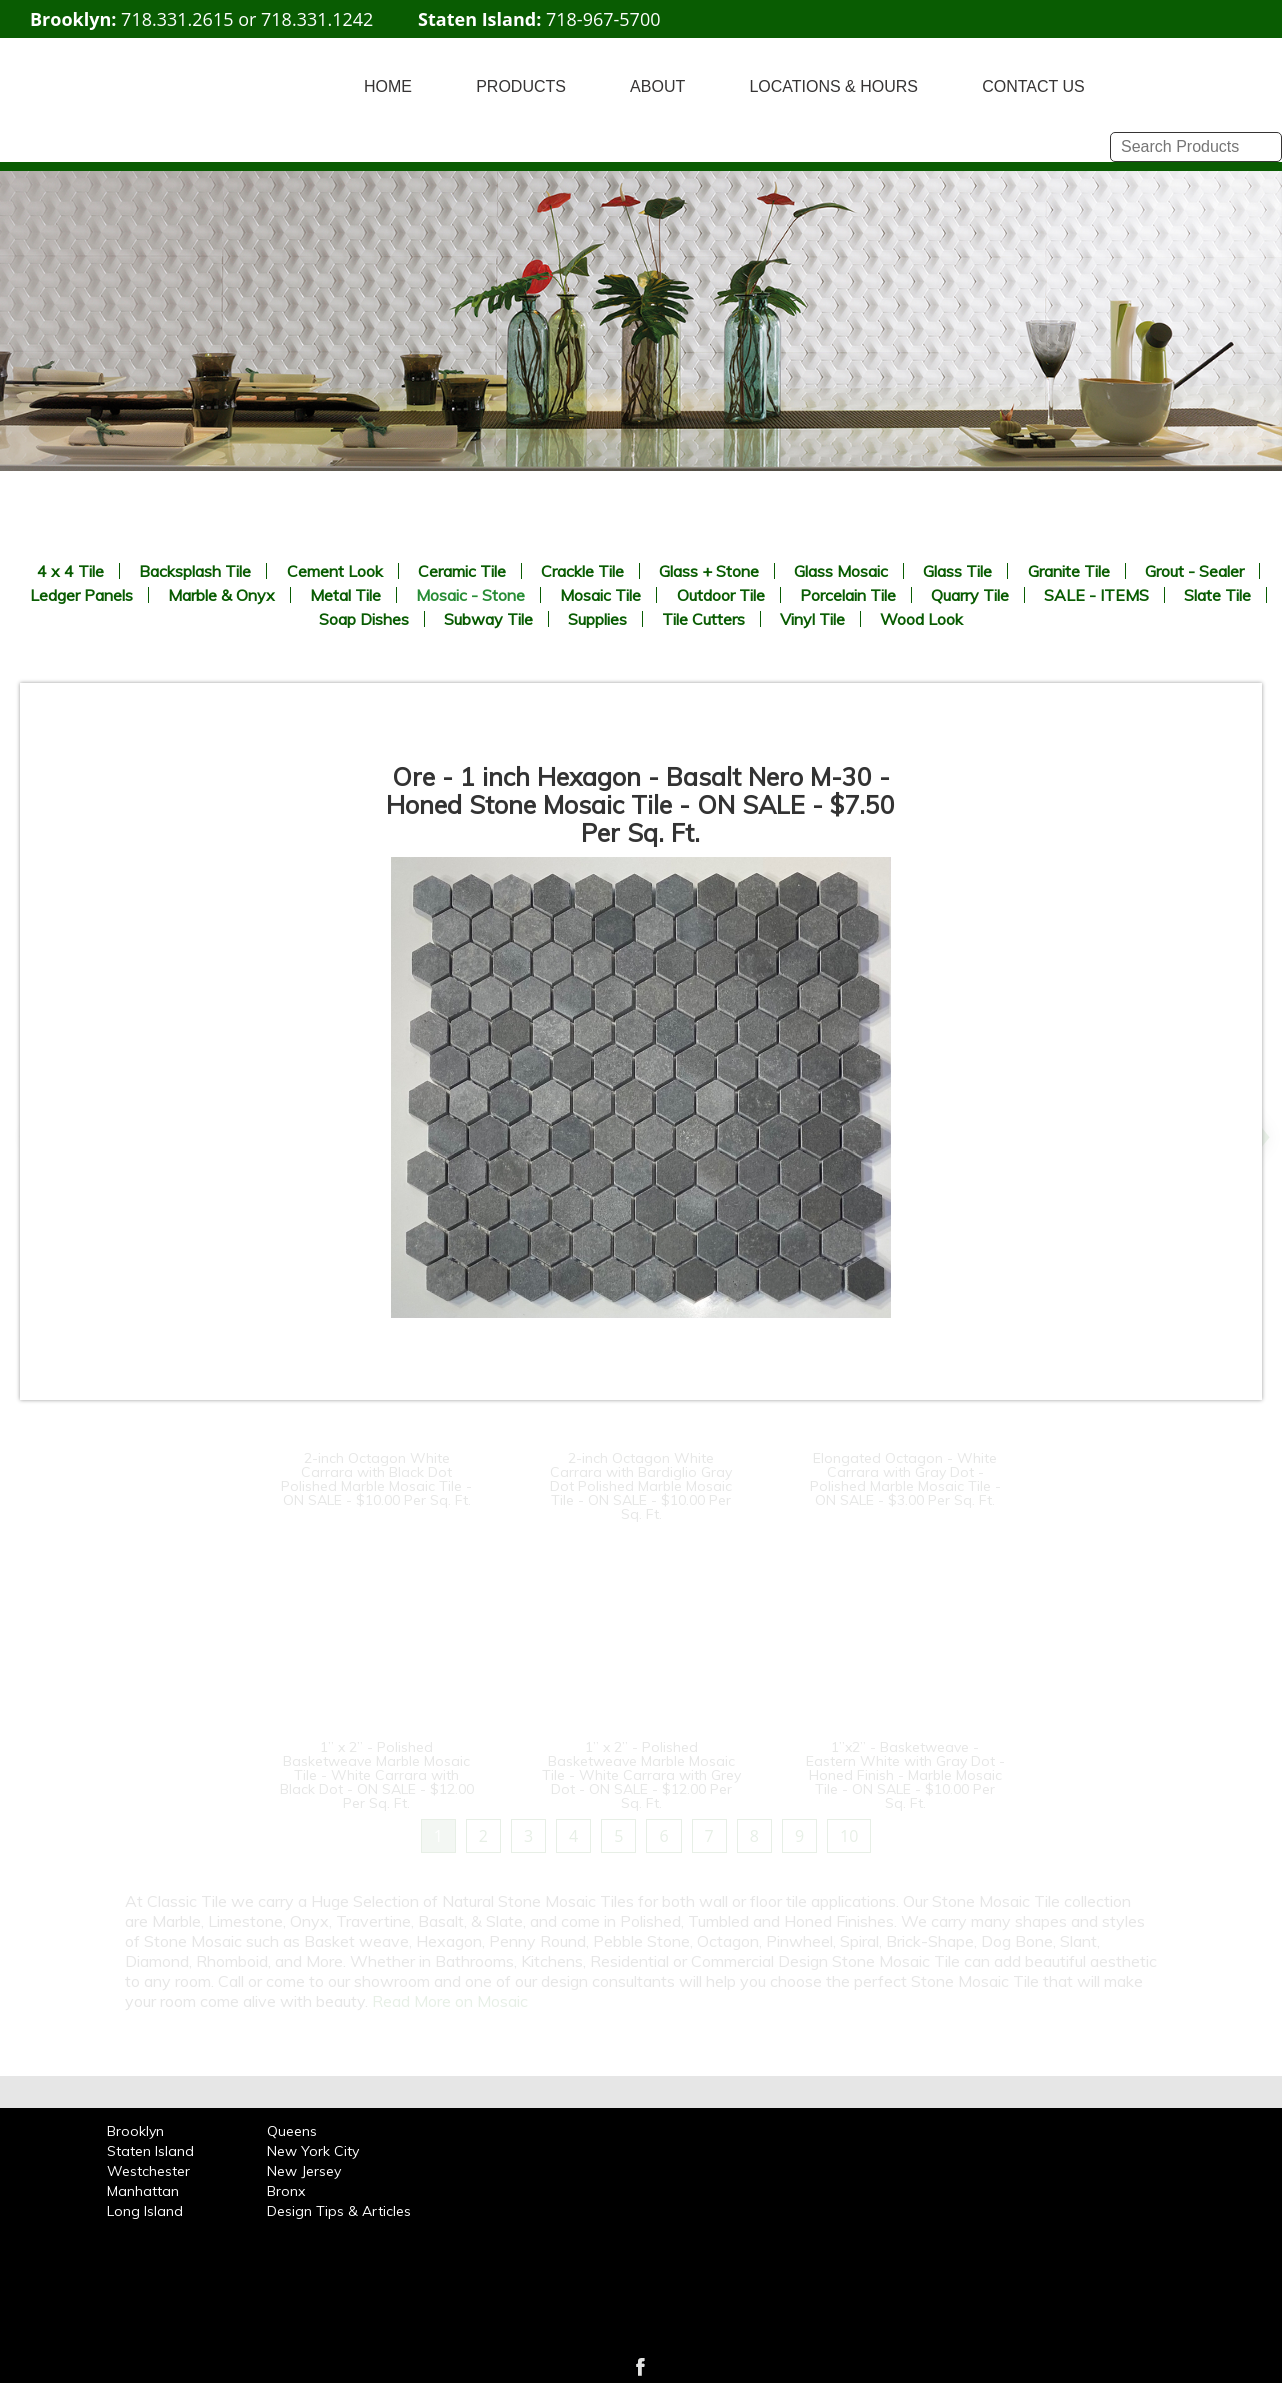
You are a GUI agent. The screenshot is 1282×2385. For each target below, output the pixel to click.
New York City (313, 2151)
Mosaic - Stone (470, 595)
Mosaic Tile (600, 595)
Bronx (286, 2191)
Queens (292, 2131)
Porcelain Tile (848, 595)
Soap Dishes (364, 619)
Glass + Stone (709, 571)
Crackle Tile (582, 571)
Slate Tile (1217, 595)
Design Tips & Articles (339, 2211)
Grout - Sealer (1194, 571)
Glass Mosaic (841, 571)
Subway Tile (488, 619)
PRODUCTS (521, 86)
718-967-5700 (603, 19)
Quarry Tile (970, 595)
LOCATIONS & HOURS (833, 86)
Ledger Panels (81, 595)
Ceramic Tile (462, 571)
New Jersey (304, 2171)
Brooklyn (135, 2131)
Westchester (148, 2171)
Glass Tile (957, 571)
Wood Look (921, 619)
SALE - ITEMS (1096, 595)
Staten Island (150, 2151)
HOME (388, 86)
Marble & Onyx (221, 595)
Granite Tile (1069, 571)
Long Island (145, 2211)
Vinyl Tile (812, 619)
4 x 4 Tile (70, 571)
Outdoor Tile (721, 595)
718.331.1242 (317, 19)
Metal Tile (345, 595)
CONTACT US (1033, 86)
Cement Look (335, 571)
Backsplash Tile (195, 571)
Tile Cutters (703, 619)
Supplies (597, 619)
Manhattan (143, 2191)
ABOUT (657, 86)
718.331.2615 (177, 19)
